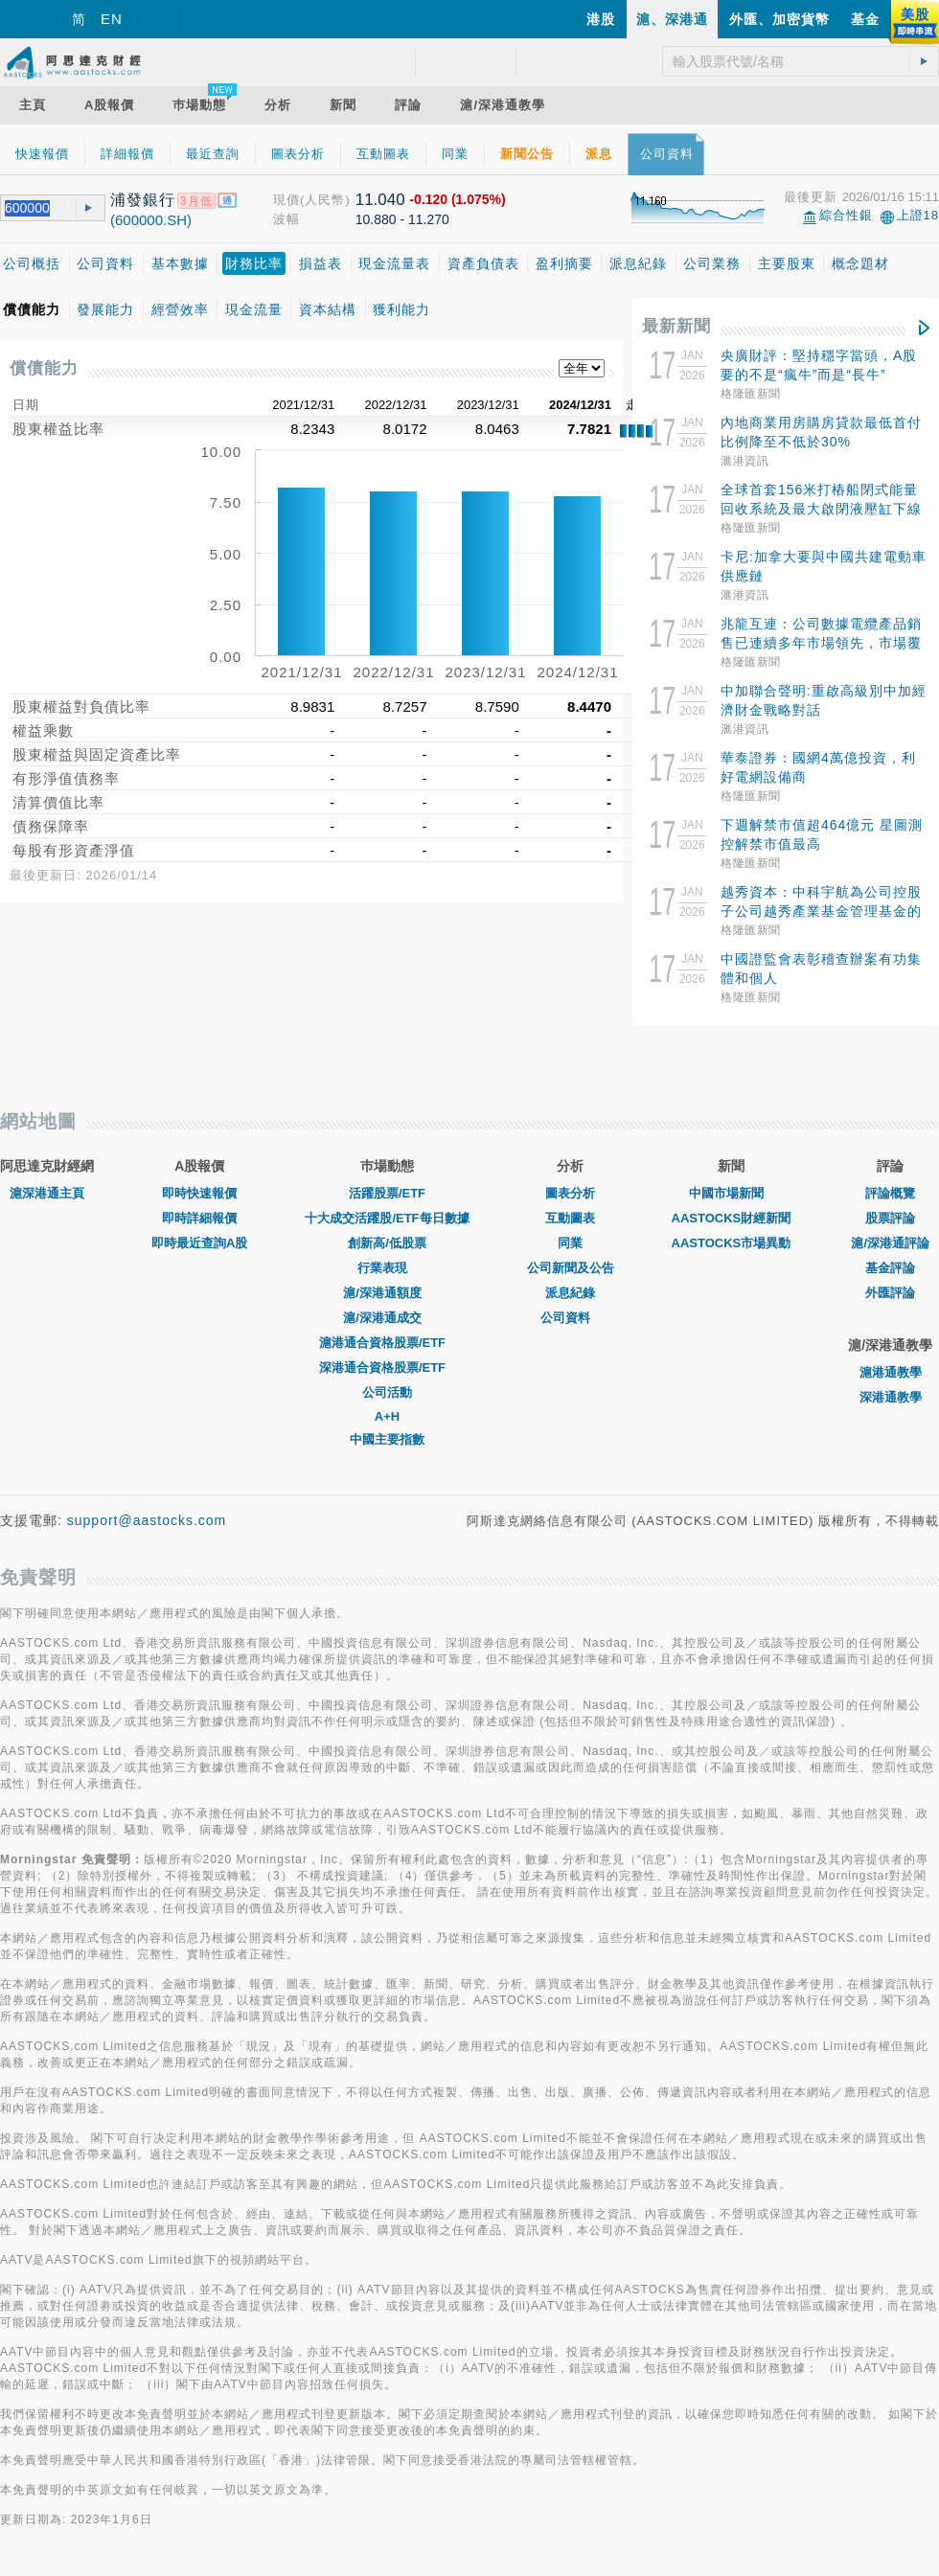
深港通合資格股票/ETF (387, 1367)
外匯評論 (890, 1293)
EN (112, 19)
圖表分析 (570, 1193)
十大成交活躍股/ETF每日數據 (387, 1218)
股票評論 (890, 1218)
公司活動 (387, 1392)
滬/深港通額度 (387, 1293)
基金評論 (890, 1268)
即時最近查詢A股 (199, 1243)
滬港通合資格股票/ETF (387, 1342)
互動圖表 (570, 1218)
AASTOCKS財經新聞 (731, 1218)
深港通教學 (890, 1397)
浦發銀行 (142, 200)
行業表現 (387, 1268)
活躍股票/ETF (387, 1193)
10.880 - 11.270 (402, 219)
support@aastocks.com (147, 1520)
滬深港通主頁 (47, 1193)
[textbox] (31, 208)
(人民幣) (325, 200)
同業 (570, 1243)
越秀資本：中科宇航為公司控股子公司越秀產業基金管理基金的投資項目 (821, 911)
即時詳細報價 (199, 1218)
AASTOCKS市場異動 (731, 1243)
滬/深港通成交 (387, 1318)
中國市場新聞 (731, 1193)
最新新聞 (676, 326)
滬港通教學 (890, 1372)
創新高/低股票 (387, 1243)
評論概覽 (890, 1193)
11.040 (380, 200)
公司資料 (570, 1318)
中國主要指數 (387, 1439)
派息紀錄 (570, 1293)
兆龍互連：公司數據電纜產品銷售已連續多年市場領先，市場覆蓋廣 (821, 643)
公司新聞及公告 (570, 1268)
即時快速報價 (199, 1193)
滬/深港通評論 (890, 1243)
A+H (387, 1416)
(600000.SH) (151, 220)
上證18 (918, 215)
